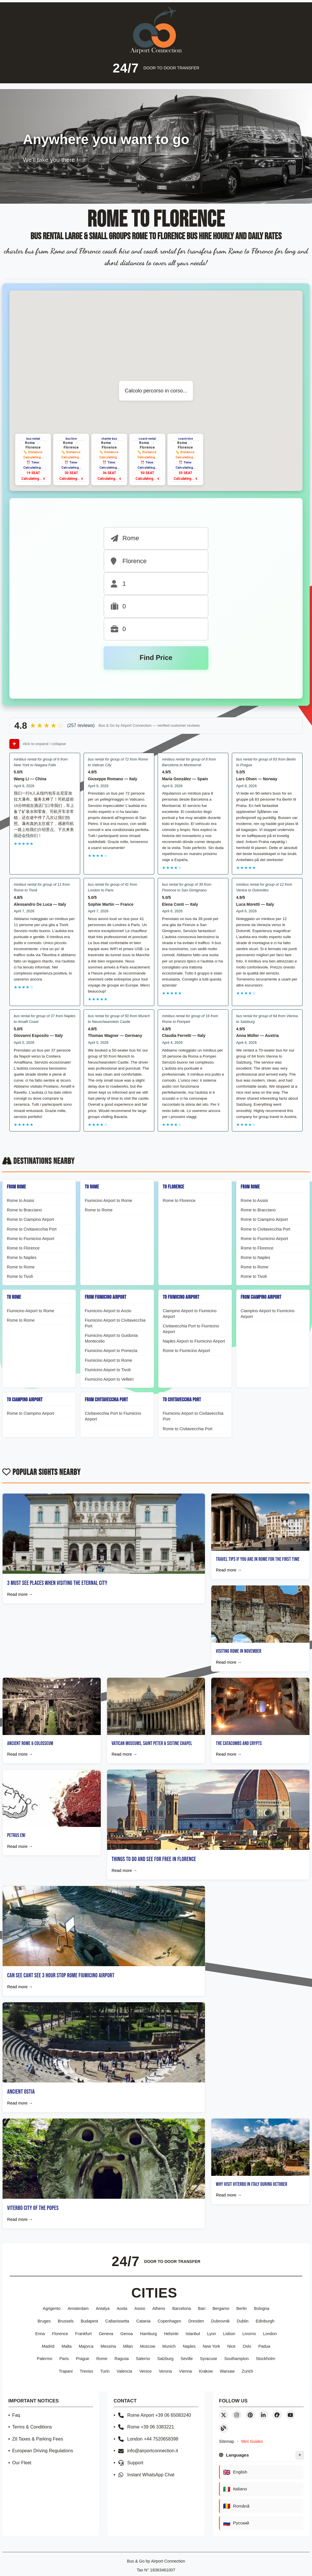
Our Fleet (21, 2462)
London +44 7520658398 (148, 2439)
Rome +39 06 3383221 (146, 2427)
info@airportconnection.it (148, 2450)
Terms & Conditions (32, 2426)
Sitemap (226, 2441)
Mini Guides (252, 2441)
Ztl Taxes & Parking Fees (37, 2439)
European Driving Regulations (42, 2450)
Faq (16, 2415)
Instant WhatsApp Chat (146, 2474)
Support (130, 2462)
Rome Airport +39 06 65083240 (154, 2415)
